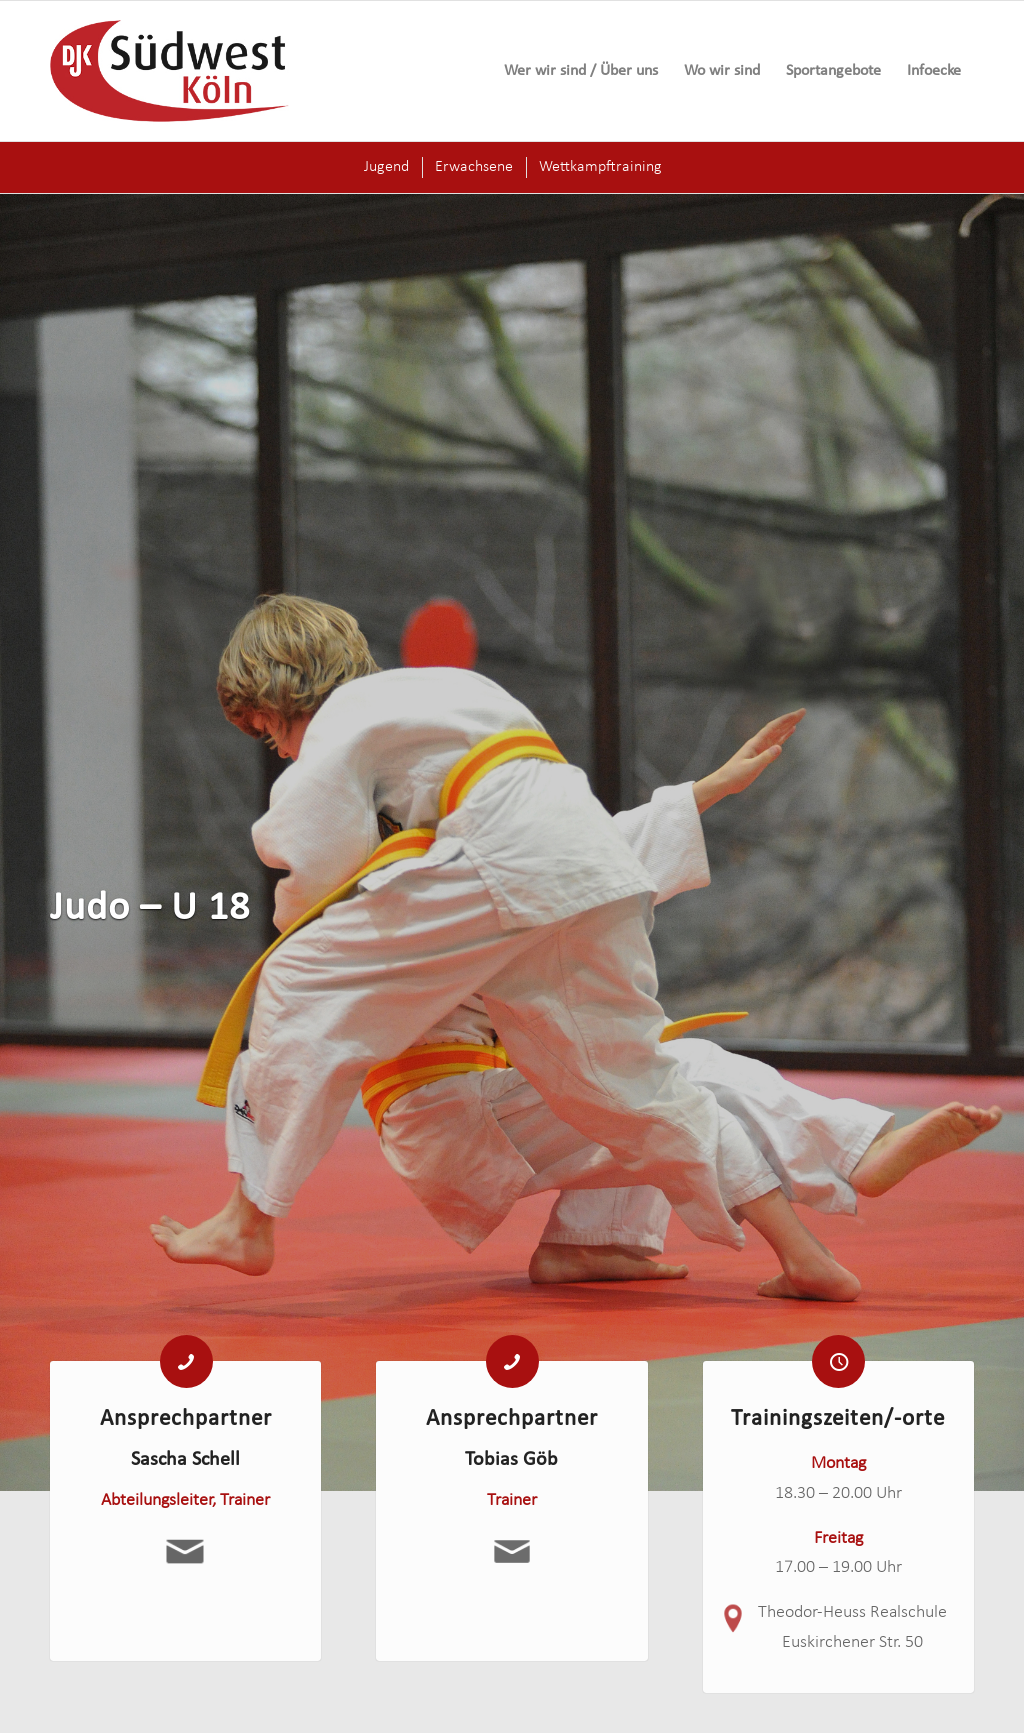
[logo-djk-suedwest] (169, 71)
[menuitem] (581, 71)
